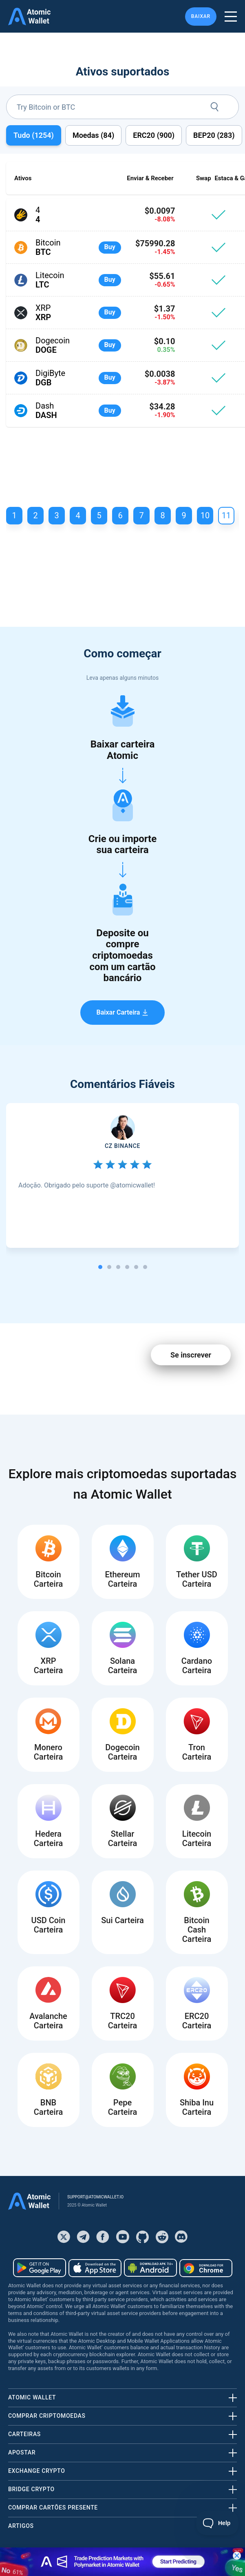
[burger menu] (231, 16)
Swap (203, 178)
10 (205, 515)
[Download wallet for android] (39, 2267)
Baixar (200, 16)
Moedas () (93, 135)
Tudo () (33, 135)
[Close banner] (237, 2556)
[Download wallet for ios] (94, 2268)
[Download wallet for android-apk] (150, 2268)
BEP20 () (214, 135)
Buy (109, 247)
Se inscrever (190, 1355)
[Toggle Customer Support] (217, 2523)
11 (226, 515)
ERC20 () (153, 135)
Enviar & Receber (150, 178)
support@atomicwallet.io (95, 2197)
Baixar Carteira (123, 1012)
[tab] (100, 1267)
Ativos (22, 178)
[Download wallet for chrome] (205, 2268)
